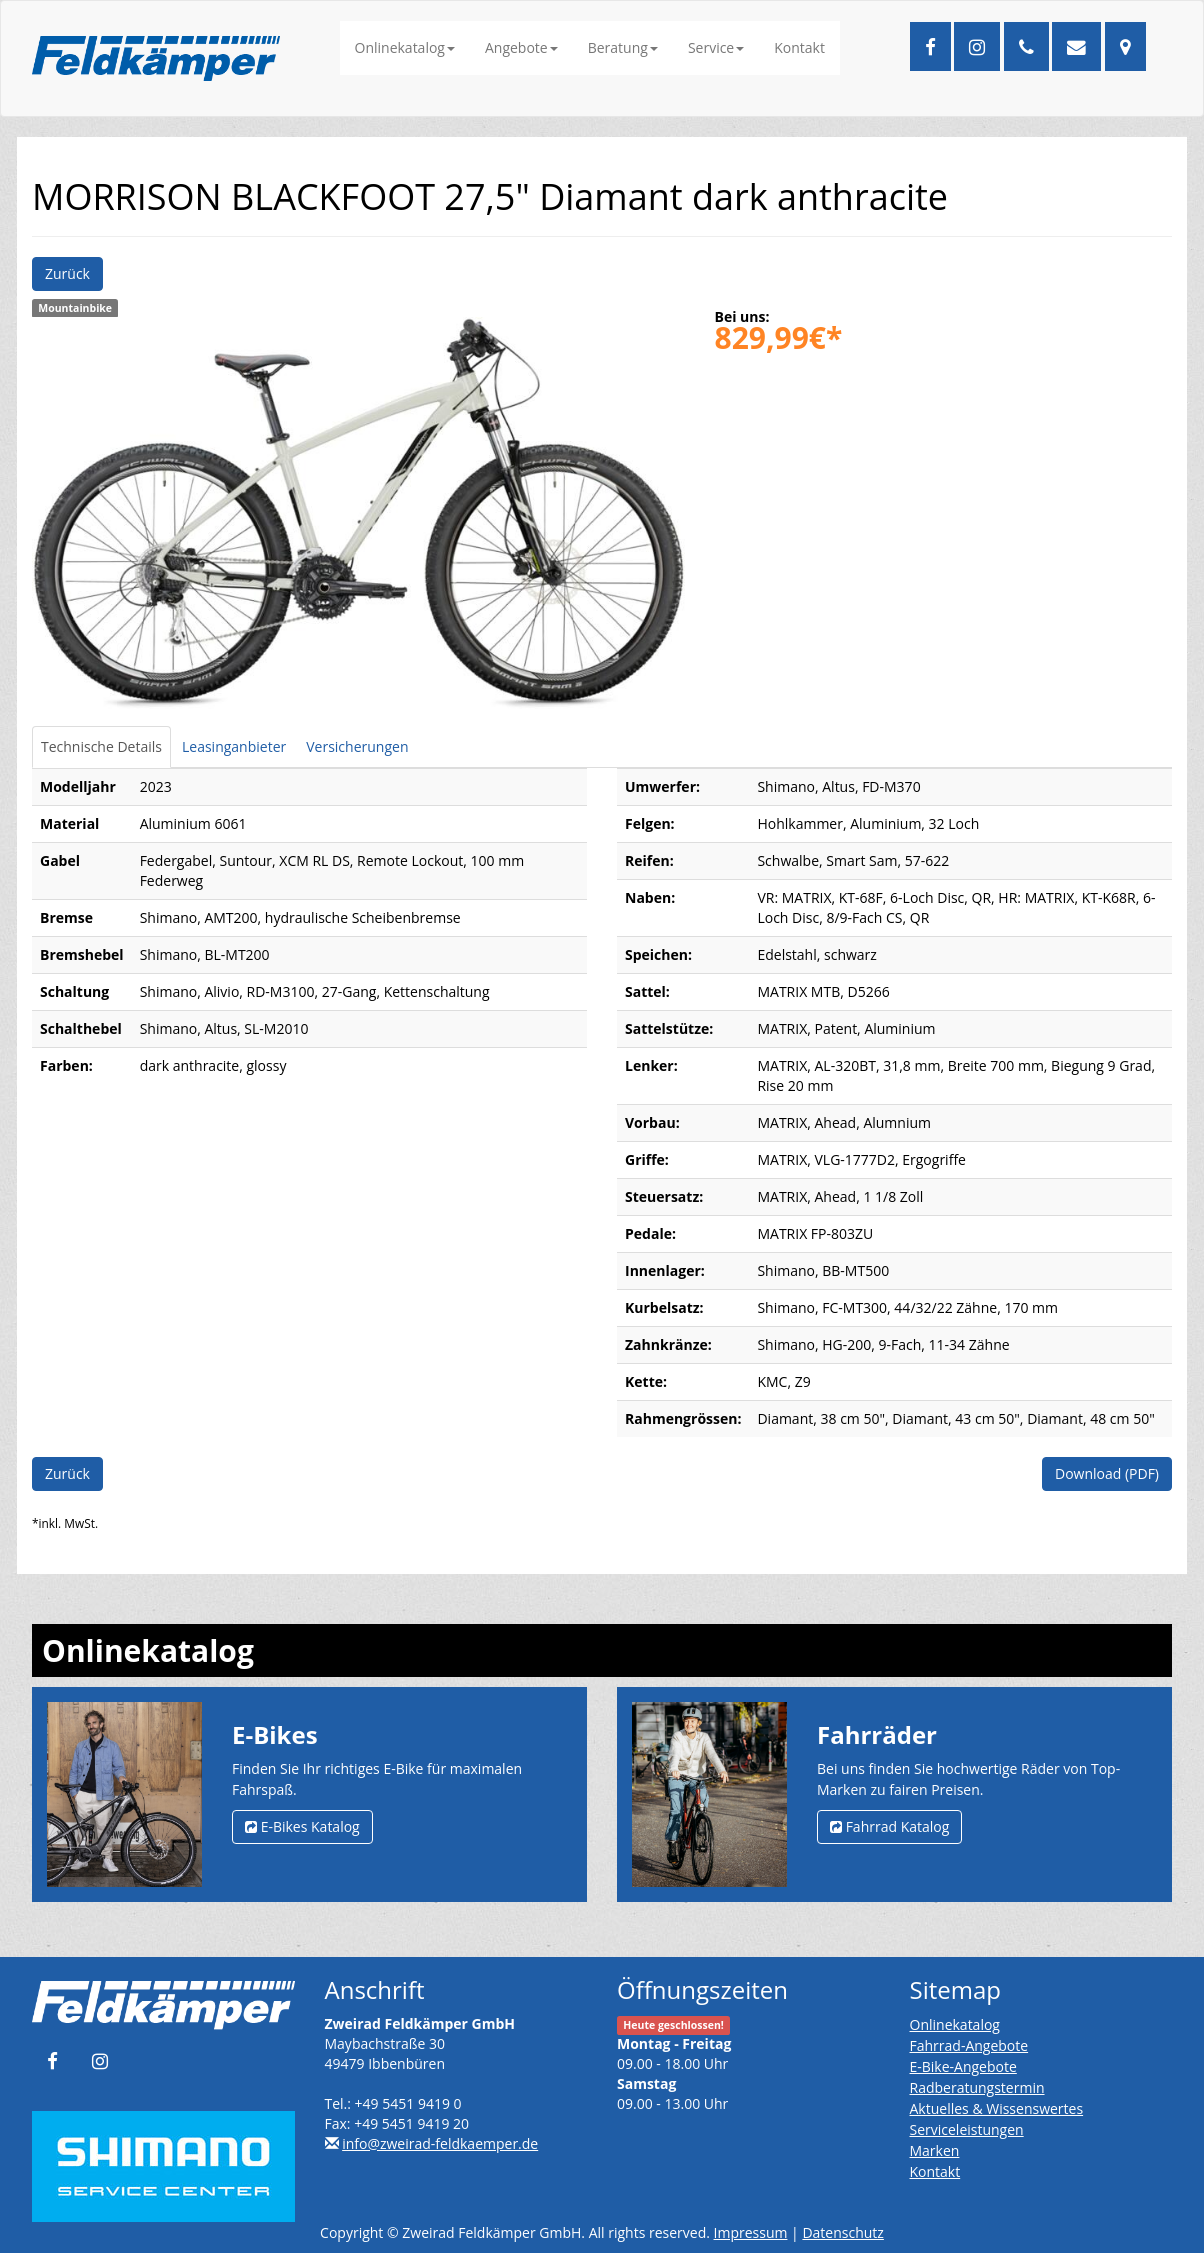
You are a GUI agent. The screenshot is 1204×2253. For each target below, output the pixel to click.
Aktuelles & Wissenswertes (997, 2108)
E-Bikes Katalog (302, 1826)
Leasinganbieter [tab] (234, 746)
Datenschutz (842, 2232)
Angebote (521, 47)
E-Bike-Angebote (963, 2066)
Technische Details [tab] (101, 746)
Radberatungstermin (977, 2087)
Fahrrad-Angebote (969, 2045)
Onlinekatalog (405, 47)
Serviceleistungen (967, 2129)
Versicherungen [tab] (357, 746)
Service (716, 47)
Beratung (623, 47)
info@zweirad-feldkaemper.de (440, 2143)
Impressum (751, 2232)
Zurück (67, 273)
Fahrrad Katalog (889, 1826)
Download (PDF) (1107, 1473)
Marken (935, 2150)
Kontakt (799, 47)
